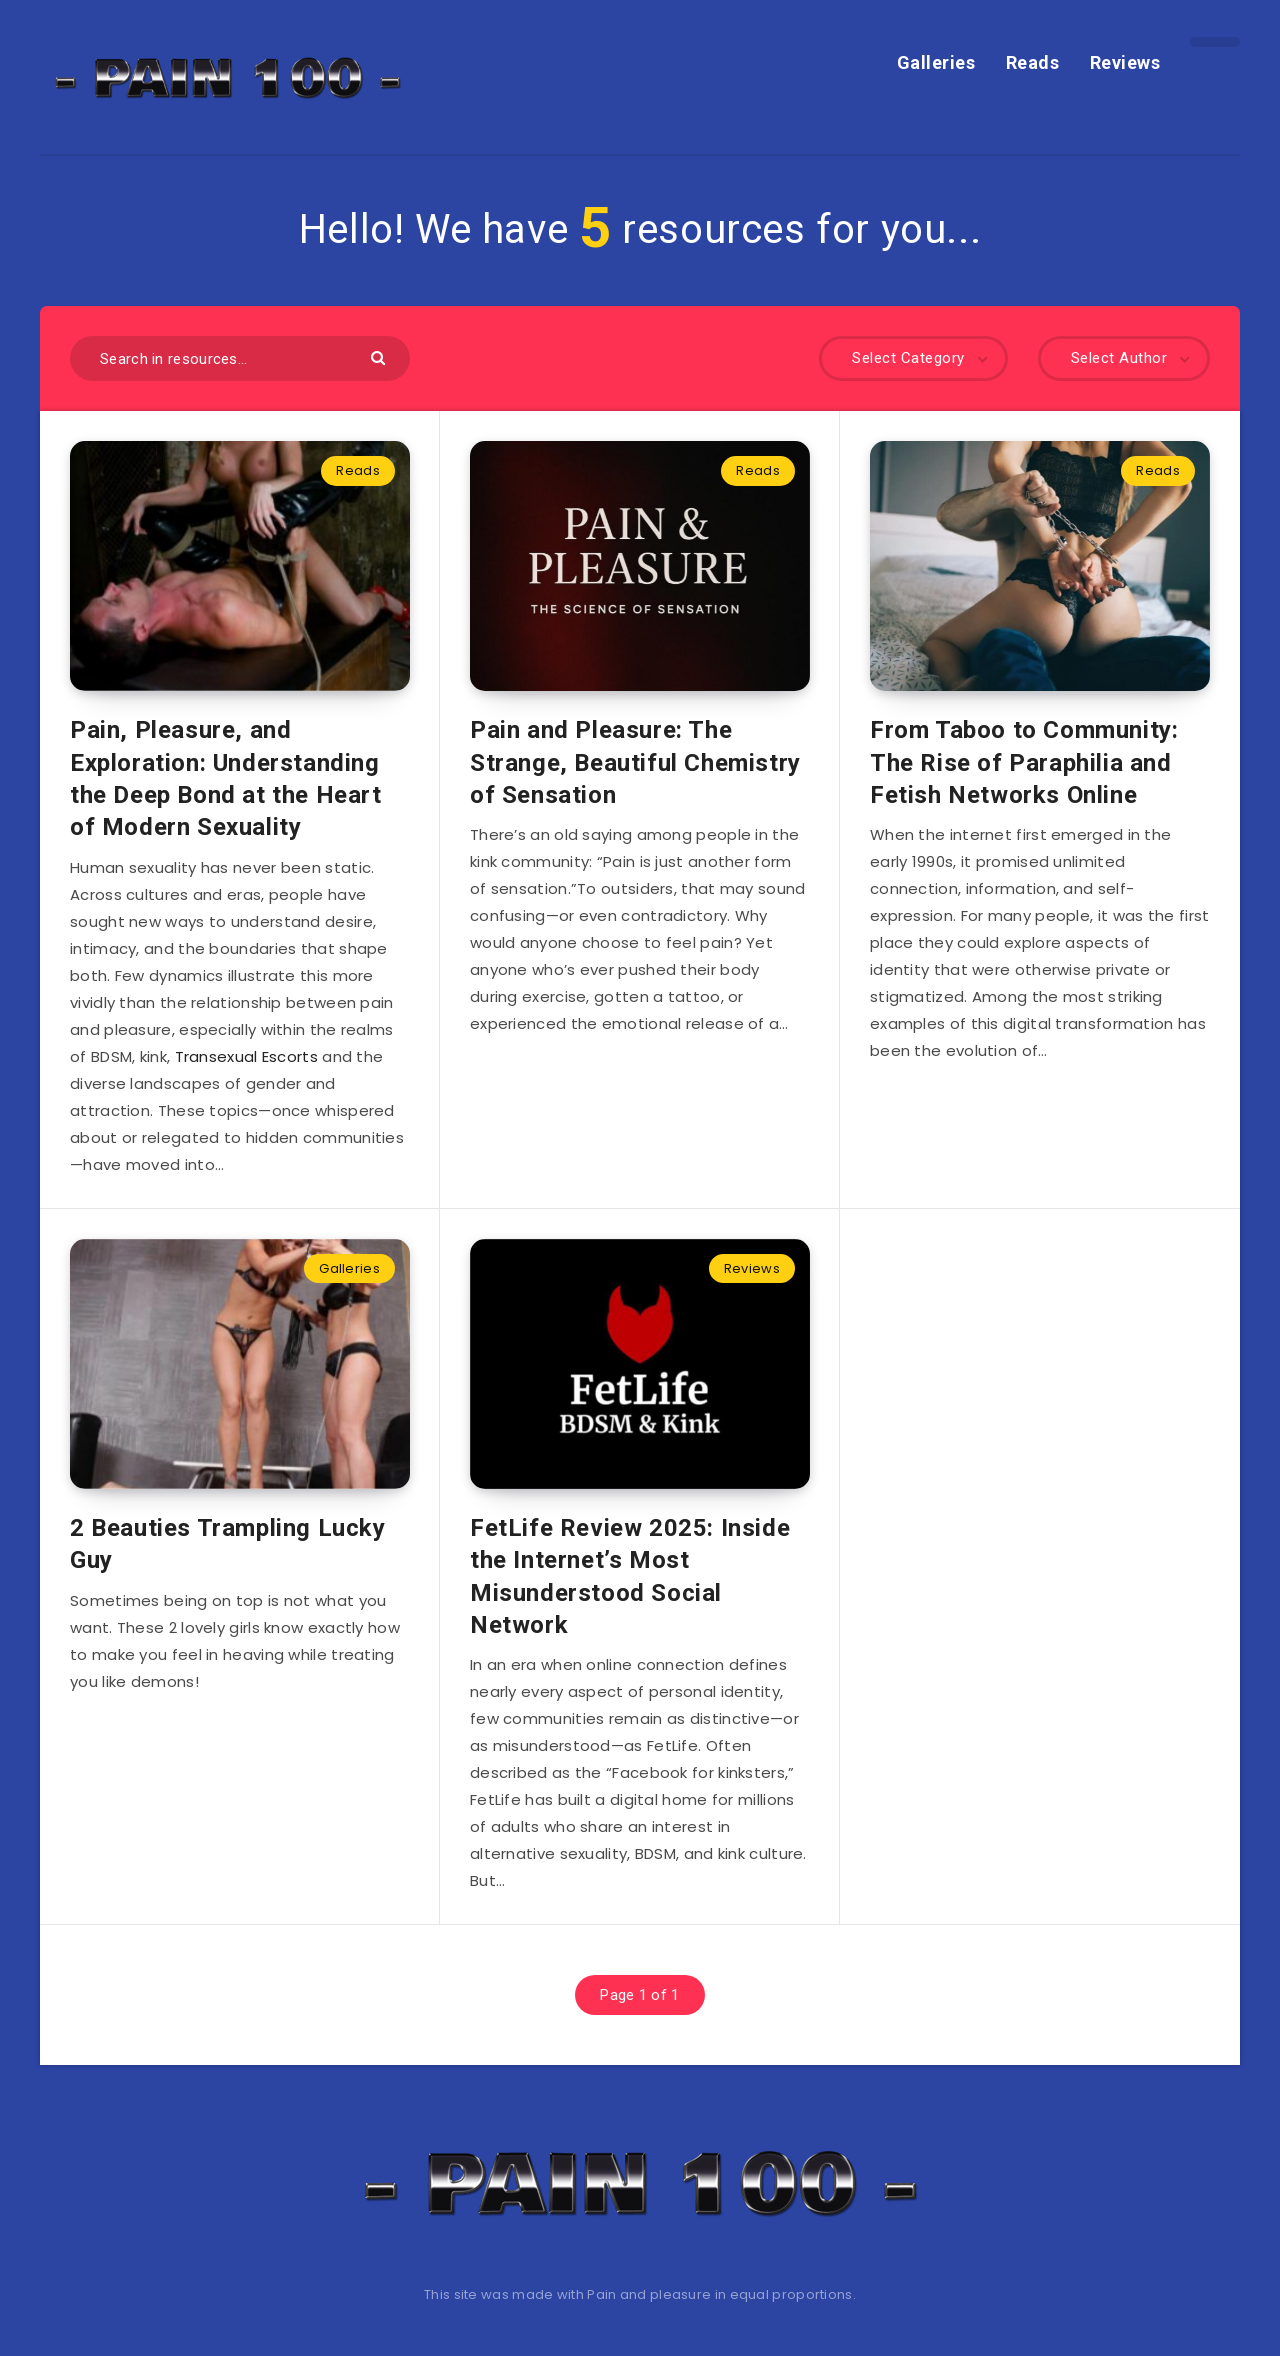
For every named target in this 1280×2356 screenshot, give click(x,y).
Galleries (936, 62)
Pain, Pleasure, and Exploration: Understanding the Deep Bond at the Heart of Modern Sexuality (226, 778)
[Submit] (380, 356)
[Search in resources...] (240, 358)
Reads (1033, 62)
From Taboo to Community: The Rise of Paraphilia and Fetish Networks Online (1024, 762)
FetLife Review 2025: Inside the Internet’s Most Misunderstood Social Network (630, 1576)
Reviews (1125, 62)
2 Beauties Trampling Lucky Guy (228, 1544)
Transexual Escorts (246, 1056)
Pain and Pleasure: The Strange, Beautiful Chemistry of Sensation (635, 762)
